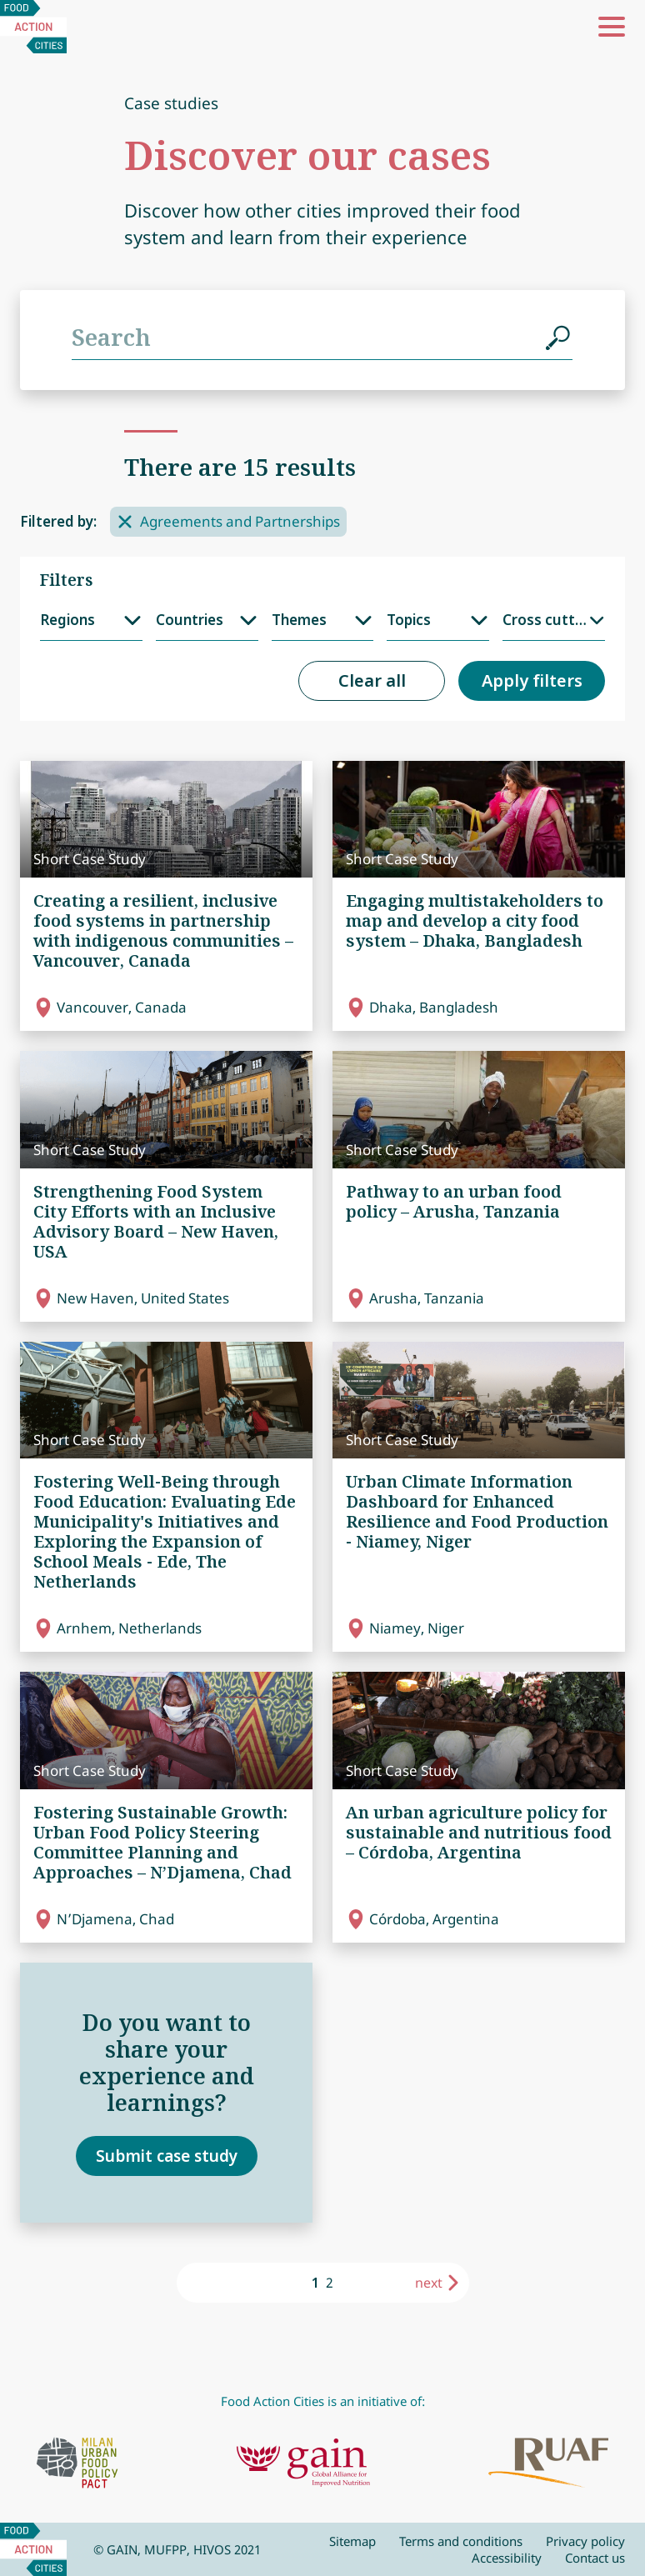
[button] (611, 26)
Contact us (595, 2557)
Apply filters (532, 680)
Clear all (372, 680)
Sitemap (352, 2541)
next (428, 2282)
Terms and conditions (460, 2541)
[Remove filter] (125, 521)
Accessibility (507, 2557)
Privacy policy (585, 2541)
